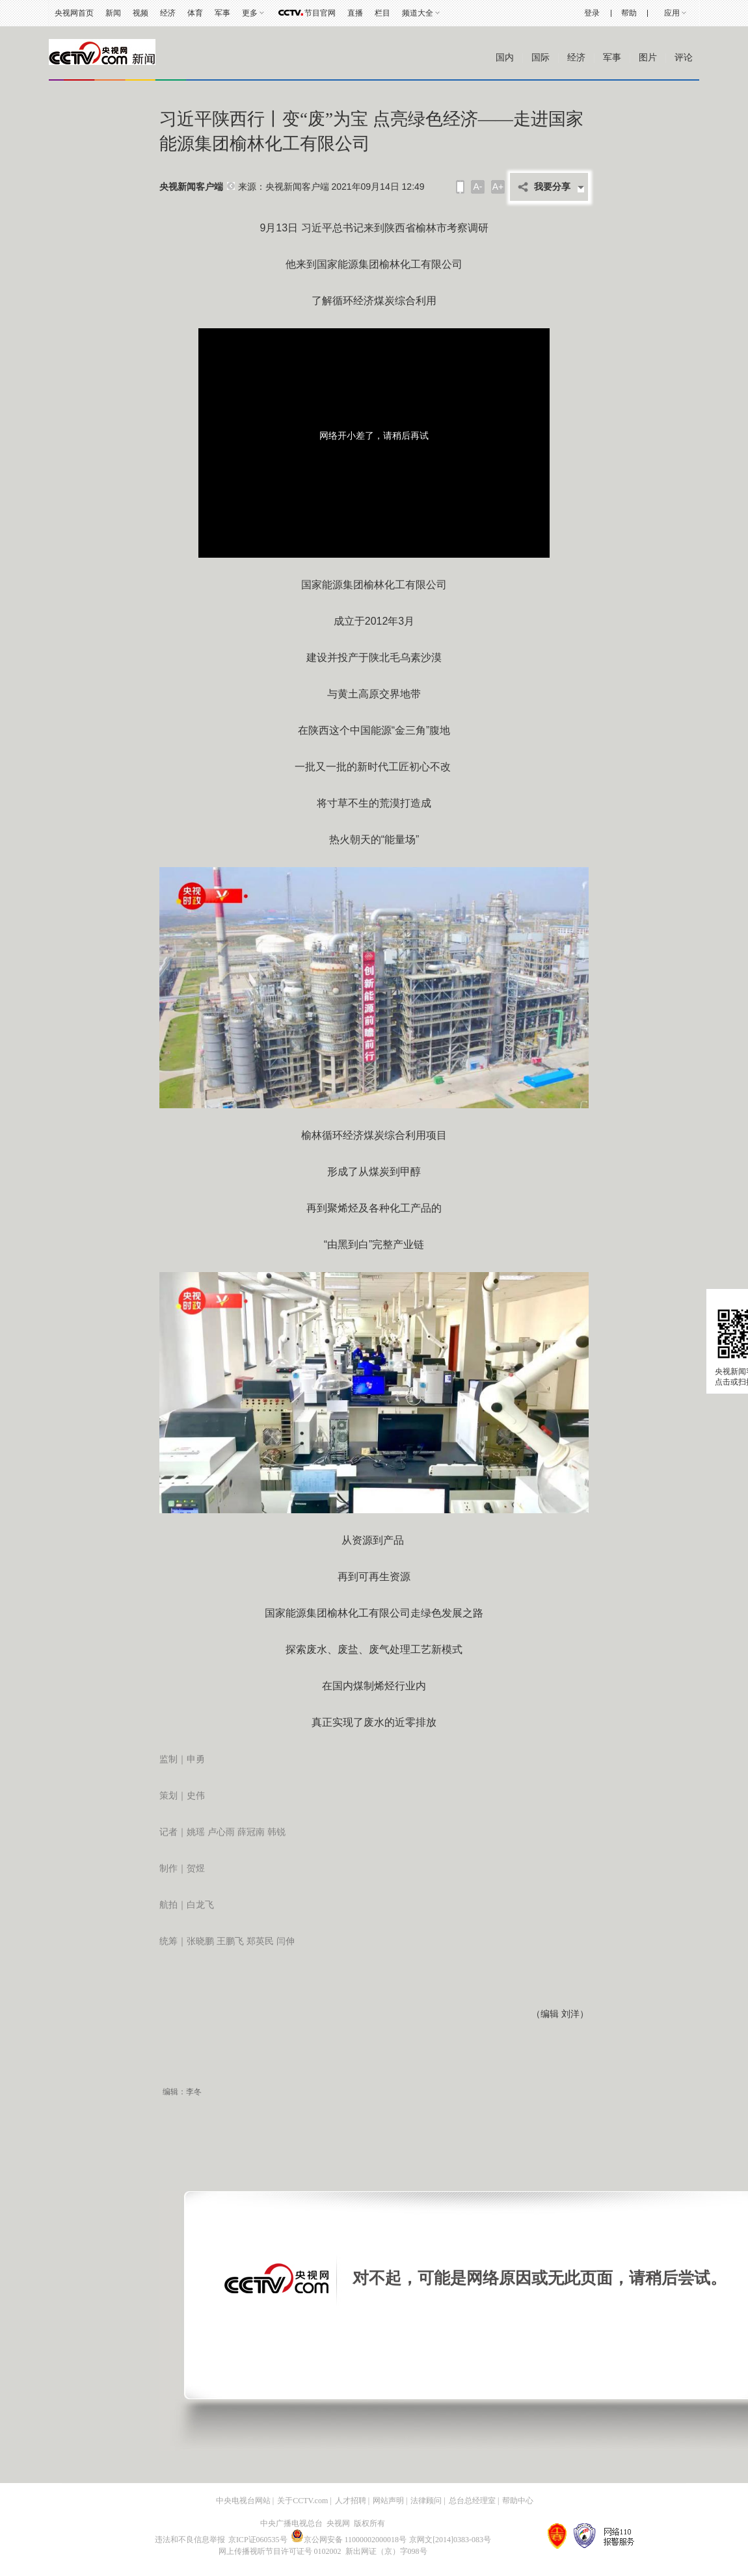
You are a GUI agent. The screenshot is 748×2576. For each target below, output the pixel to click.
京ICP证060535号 (257, 2539)
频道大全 (417, 13)
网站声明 (388, 2500)
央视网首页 (74, 13)
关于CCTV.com (302, 2500)
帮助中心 (517, 2500)
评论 (684, 57)
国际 (540, 57)
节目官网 (320, 13)
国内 (505, 57)
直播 (355, 13)
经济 (168, 13)
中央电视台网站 (243, 2500)
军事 (222, 13)
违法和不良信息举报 (190, 2539)
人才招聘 (350, 2500)
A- (478, 186)
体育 (195, 13)
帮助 (629, 13)
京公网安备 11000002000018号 (349, 2539)
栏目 (382, 13)
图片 (648, 57)
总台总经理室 (472, 2500)
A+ (498, 186)
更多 (250, 13)
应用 (672, 13)
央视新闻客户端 (191, 187)
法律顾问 (426, 2500)
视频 (140, 13)
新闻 (113, 13)
